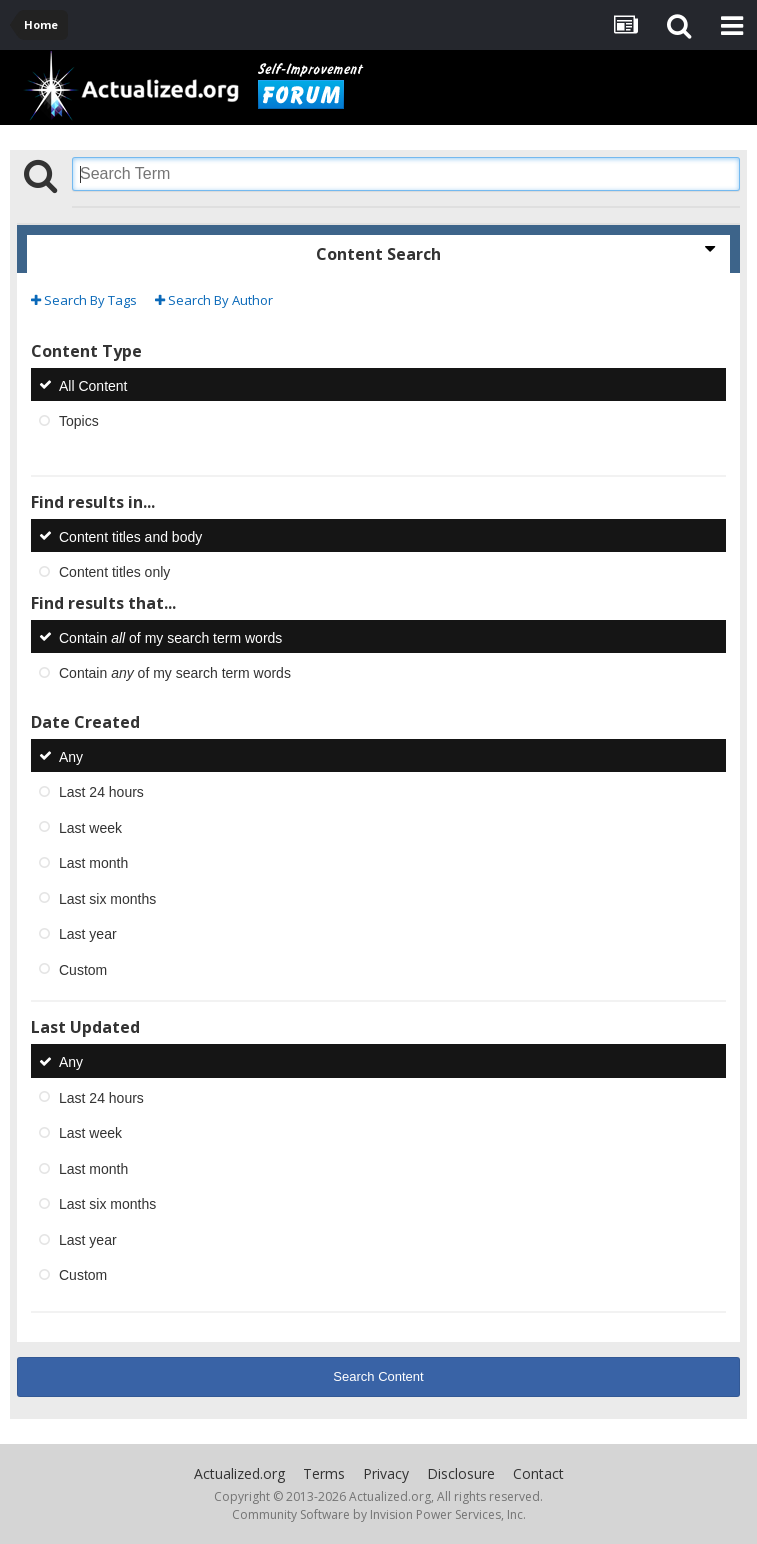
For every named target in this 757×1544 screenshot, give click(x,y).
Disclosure (461, 1473)
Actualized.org (239, 1473)
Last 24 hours (101, 792)
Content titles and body (130, 536)
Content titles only (114, 572)
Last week (90, 827)
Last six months (107, 898)
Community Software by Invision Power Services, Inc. (379, 1514)
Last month (93, 863)
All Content (93, 385)
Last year (88, 934)
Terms (324, 1473)
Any (71, 756)
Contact (538, 1473)
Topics (79, 421)
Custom (83, 969)
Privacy (386, 1473)
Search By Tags (84, 300)
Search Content (378, 1376)
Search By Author (214, 300)
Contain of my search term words (170, 637)
